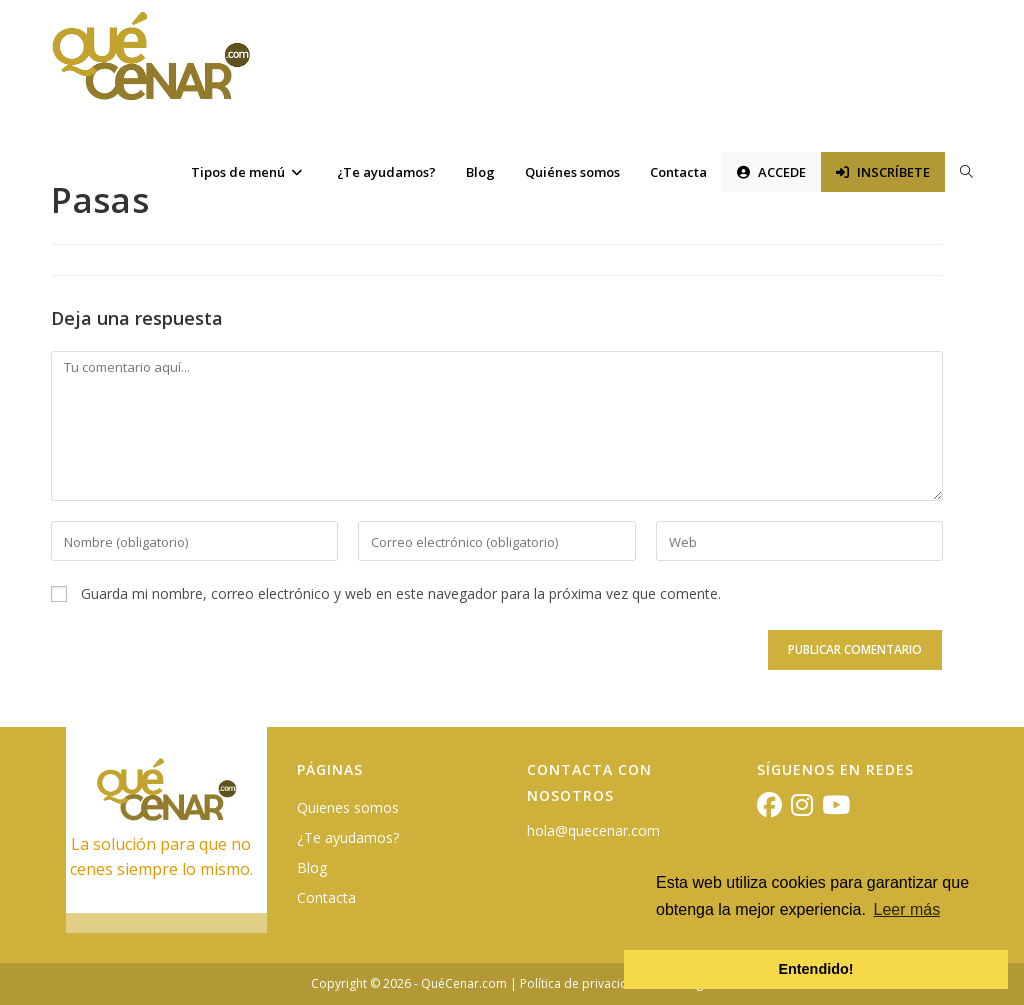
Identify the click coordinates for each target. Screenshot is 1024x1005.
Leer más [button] (907, 909)
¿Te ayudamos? (348, 837)
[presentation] (188, 664)
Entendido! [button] (815, 969)
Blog (312, 867)
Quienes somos (348, 807)
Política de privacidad (581, 983)
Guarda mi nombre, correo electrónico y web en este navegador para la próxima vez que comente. (401, 593)
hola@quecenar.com (593, 830)
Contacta (326, 897)
